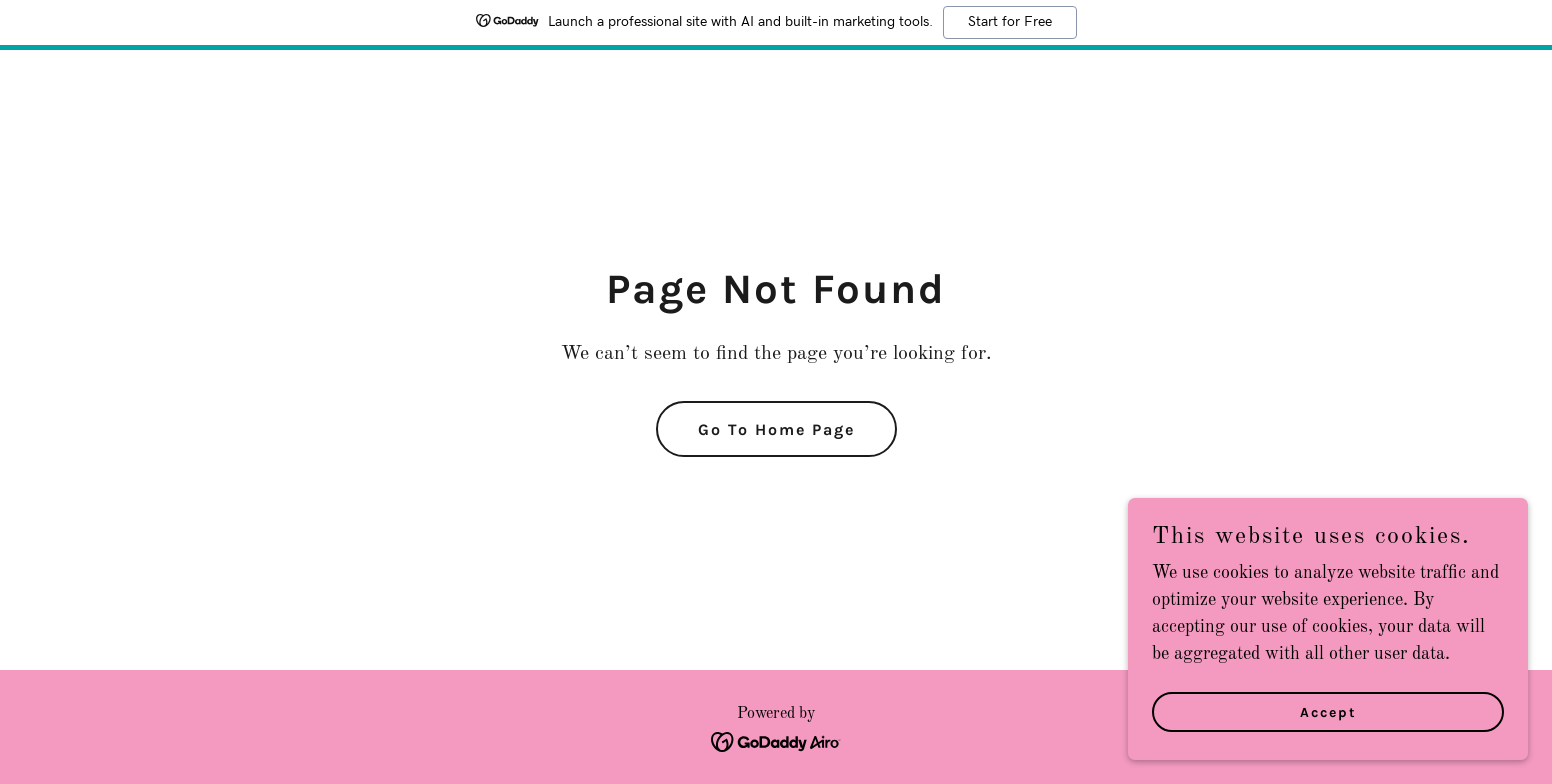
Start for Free (1010, 22)
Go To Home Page (776, 429)
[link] (776, 741)
